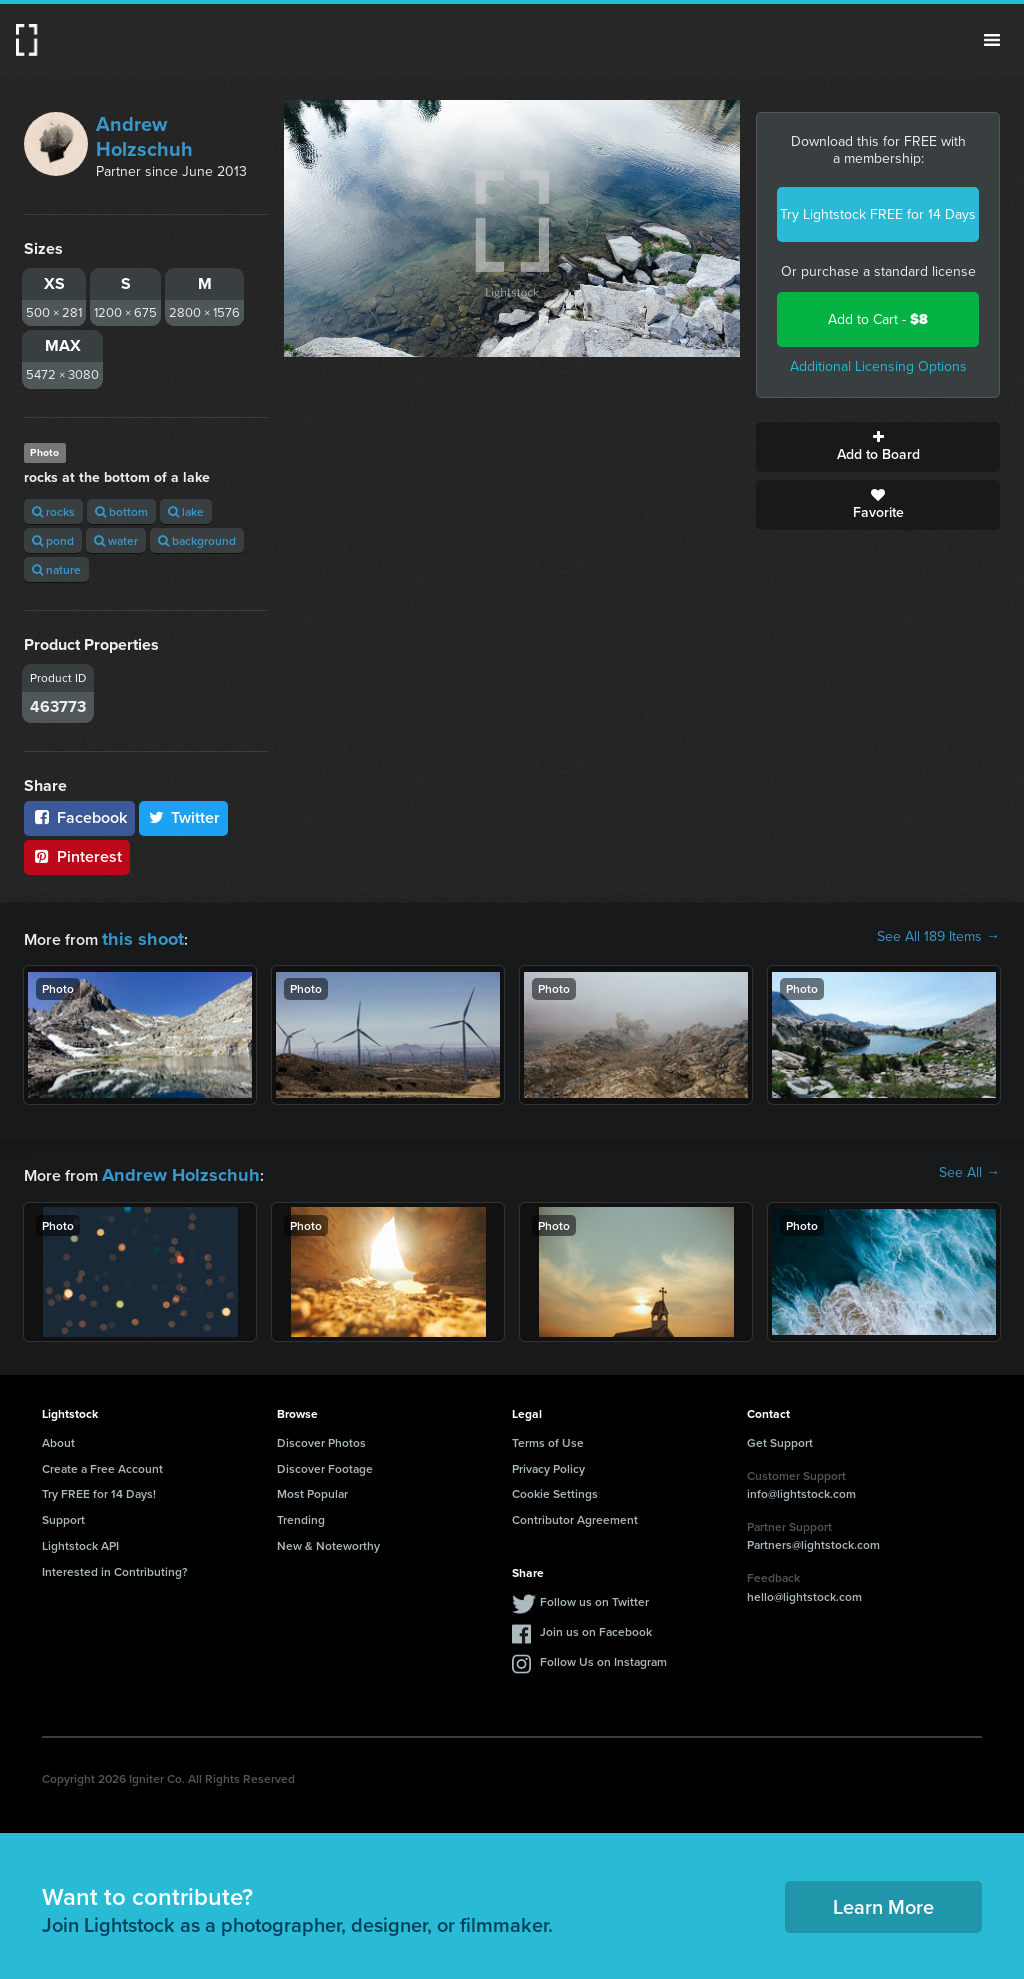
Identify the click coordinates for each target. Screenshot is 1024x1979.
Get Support (780, 1436)
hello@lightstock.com (804, 1590)
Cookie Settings (555, 1487)
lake (186, 511)
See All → (969, 1170)
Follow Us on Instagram (603, 1655)
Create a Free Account (102, 1462)
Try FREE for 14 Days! (99, 1487)
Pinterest (77, 856)
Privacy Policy (548, 1462)
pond (53, 540)
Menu (992, 40)
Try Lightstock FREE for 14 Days (878, 214)
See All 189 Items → (938, 937)
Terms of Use (548, 1436)
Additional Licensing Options (878, 366)
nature (56, 569)
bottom (121, 511)
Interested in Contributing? (115, 1565)
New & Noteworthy (328, 1539)
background (197, 540)
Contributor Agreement (575, 1513)
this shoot (137, 936)
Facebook (79, 817)
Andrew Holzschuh (144, 136)
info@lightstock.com (801, 1487)
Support (63, 1513)
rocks (53, 511)
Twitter (184, 817)
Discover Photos (321, 1436)
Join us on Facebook (596, 1625)
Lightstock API (80, 1539)
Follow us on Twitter (594, 1595)
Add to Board (878, 447)
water (116, 540)
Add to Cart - (878, 319)
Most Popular (312, 1487)
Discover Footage (325, 1462)
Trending (301, 1513)
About (58, 1436)
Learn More (883, 1900)
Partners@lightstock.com (813, 1538)
